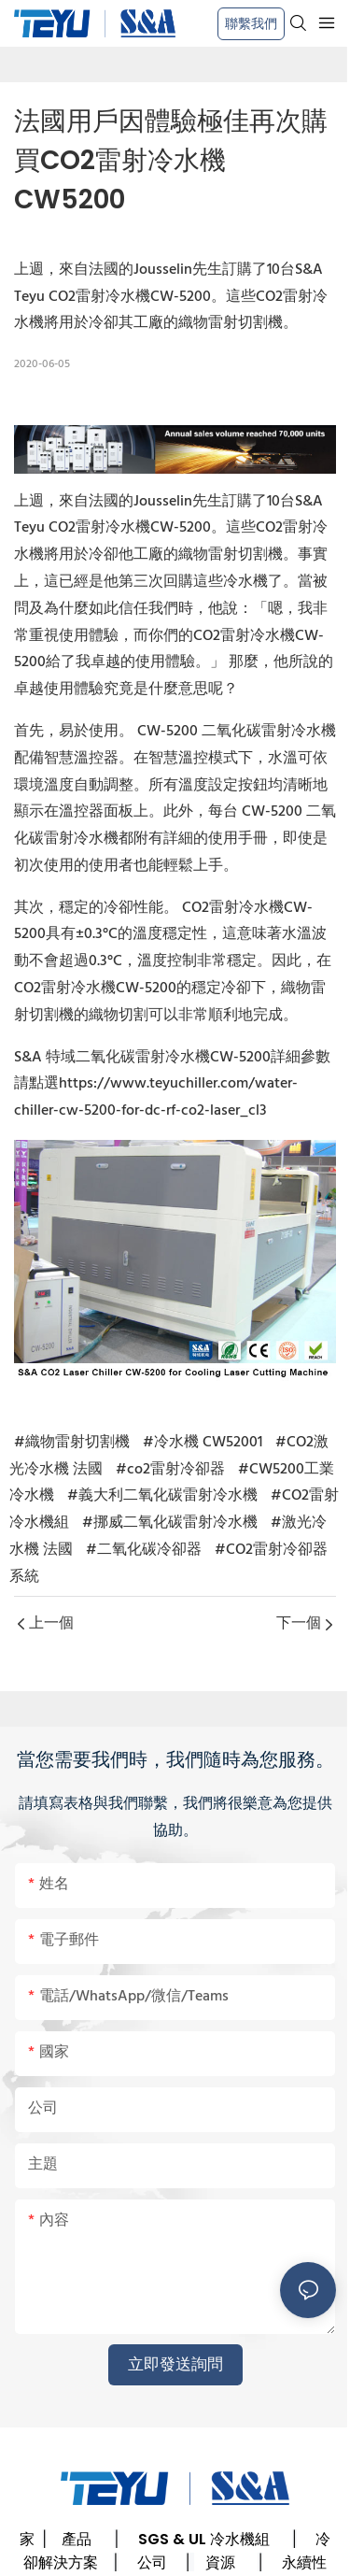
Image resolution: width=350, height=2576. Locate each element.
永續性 (304, 2562)
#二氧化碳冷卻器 (144, 1550)
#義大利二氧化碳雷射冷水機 (162, 1496)
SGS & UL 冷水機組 (204, 2539)
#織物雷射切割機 (72, 1442)
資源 (220, 2562)
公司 (152, 2562)
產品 (76, 2539)
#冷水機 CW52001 (202, 1442)
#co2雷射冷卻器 (170, 1470)
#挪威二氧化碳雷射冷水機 (170, 1523)
